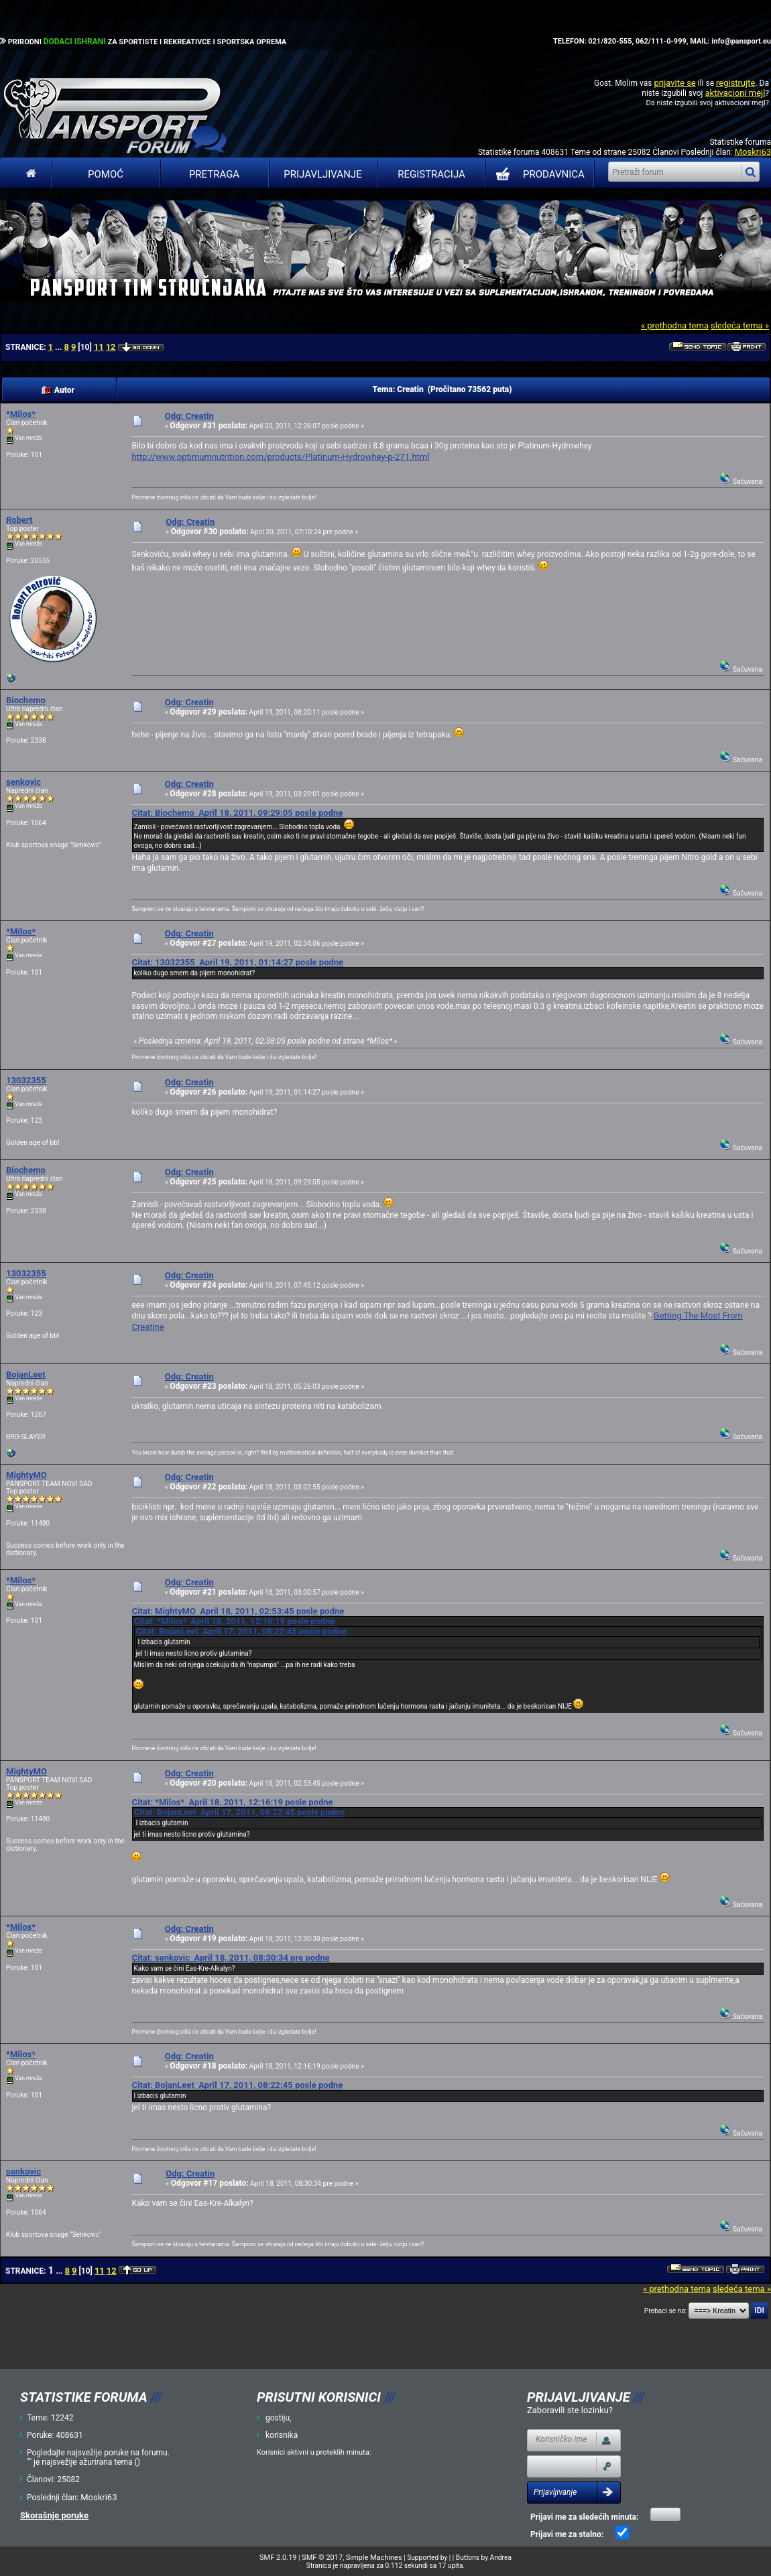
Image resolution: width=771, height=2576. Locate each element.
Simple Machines (374, 2557)
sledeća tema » (740, 325)
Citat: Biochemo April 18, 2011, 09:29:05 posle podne (237, 813)
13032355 (26, 1080)
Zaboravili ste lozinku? (570, 2410)
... (59, 347)
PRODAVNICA (537, 174)
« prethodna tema (675, 325)
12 (111, 347)
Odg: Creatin (189, 416)
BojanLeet (26, 1374)
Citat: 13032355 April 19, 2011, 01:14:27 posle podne (237, 962)
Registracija (431, 174)
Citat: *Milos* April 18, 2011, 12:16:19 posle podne (234, 1621)
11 (99, 347)
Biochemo (26, 700)
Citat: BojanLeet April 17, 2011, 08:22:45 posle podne (241, 1631)
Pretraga (214, 174)
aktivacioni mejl (735, 93)
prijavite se (674, 83)
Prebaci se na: (665, 2311)
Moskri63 (753, 152)
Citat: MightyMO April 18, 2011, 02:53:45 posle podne (237, 1611)
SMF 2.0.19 (277, 2557)
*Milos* (21, 414)
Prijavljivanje (322, 174)
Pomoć (105, 174)
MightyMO (26, 1475)
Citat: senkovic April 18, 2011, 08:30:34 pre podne (230, 1958)
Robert (19, 520)
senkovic (23, 782)
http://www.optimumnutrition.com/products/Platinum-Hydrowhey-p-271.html (280, 457)
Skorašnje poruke (54, 2515)
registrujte (735, 83)
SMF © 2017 (322, 2557)
